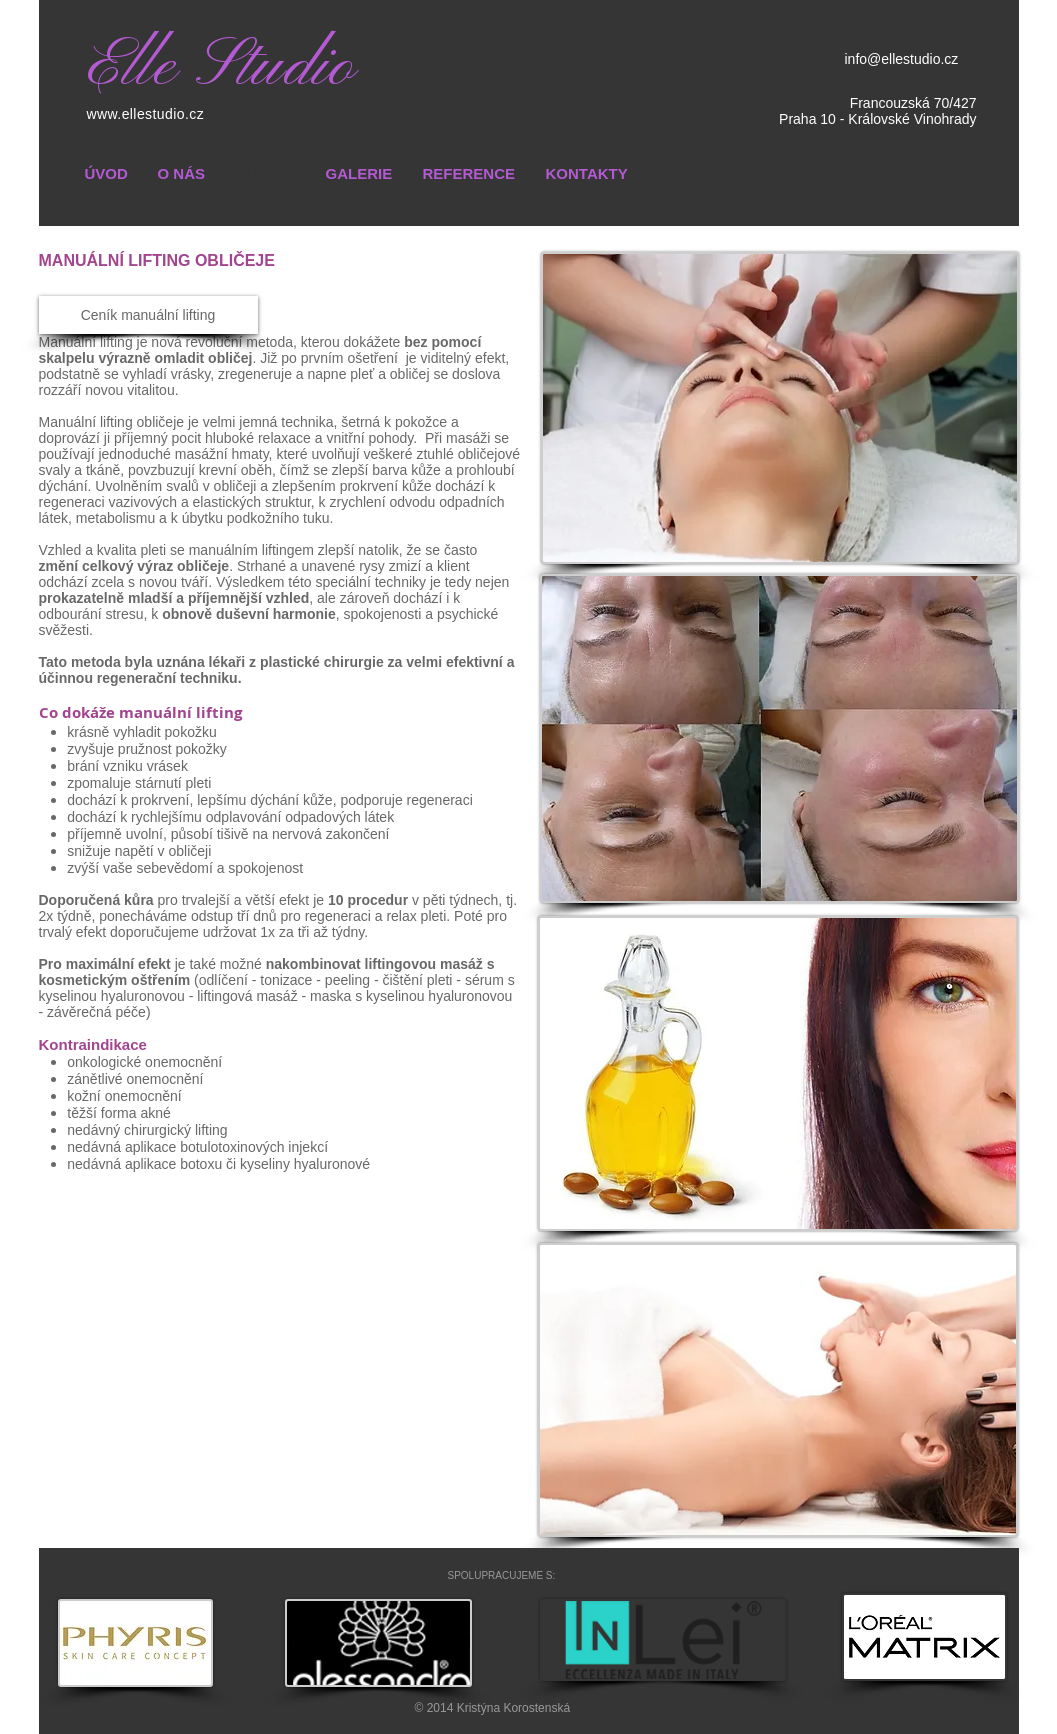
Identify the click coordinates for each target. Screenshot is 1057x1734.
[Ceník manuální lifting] (148, 315)
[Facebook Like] (894, 1575)
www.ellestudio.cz (146, 114)
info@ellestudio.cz (902, 59)
